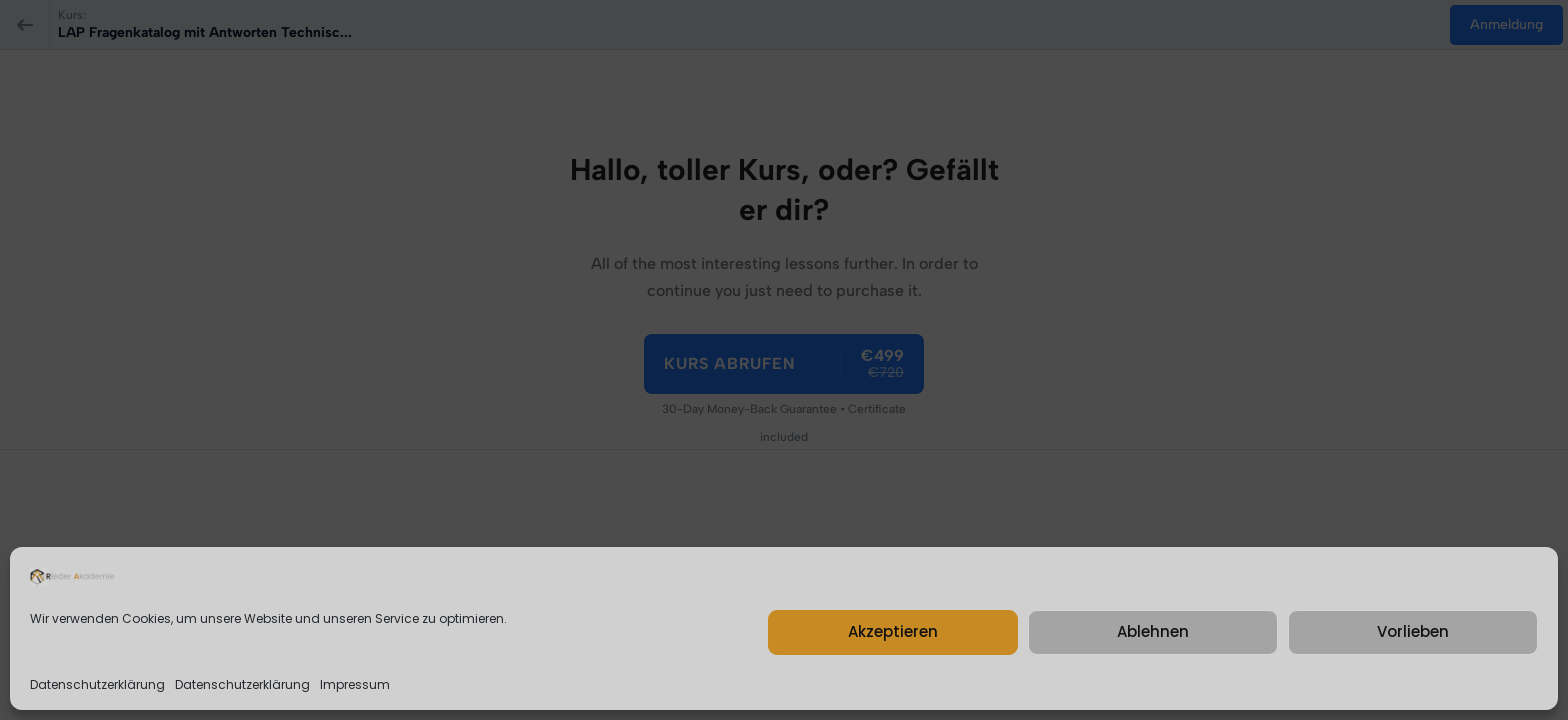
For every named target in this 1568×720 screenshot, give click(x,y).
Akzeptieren (893, 631)
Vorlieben (1413, 631)
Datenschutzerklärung (97, 684)
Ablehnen (1153, 631)
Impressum (355, 684)
